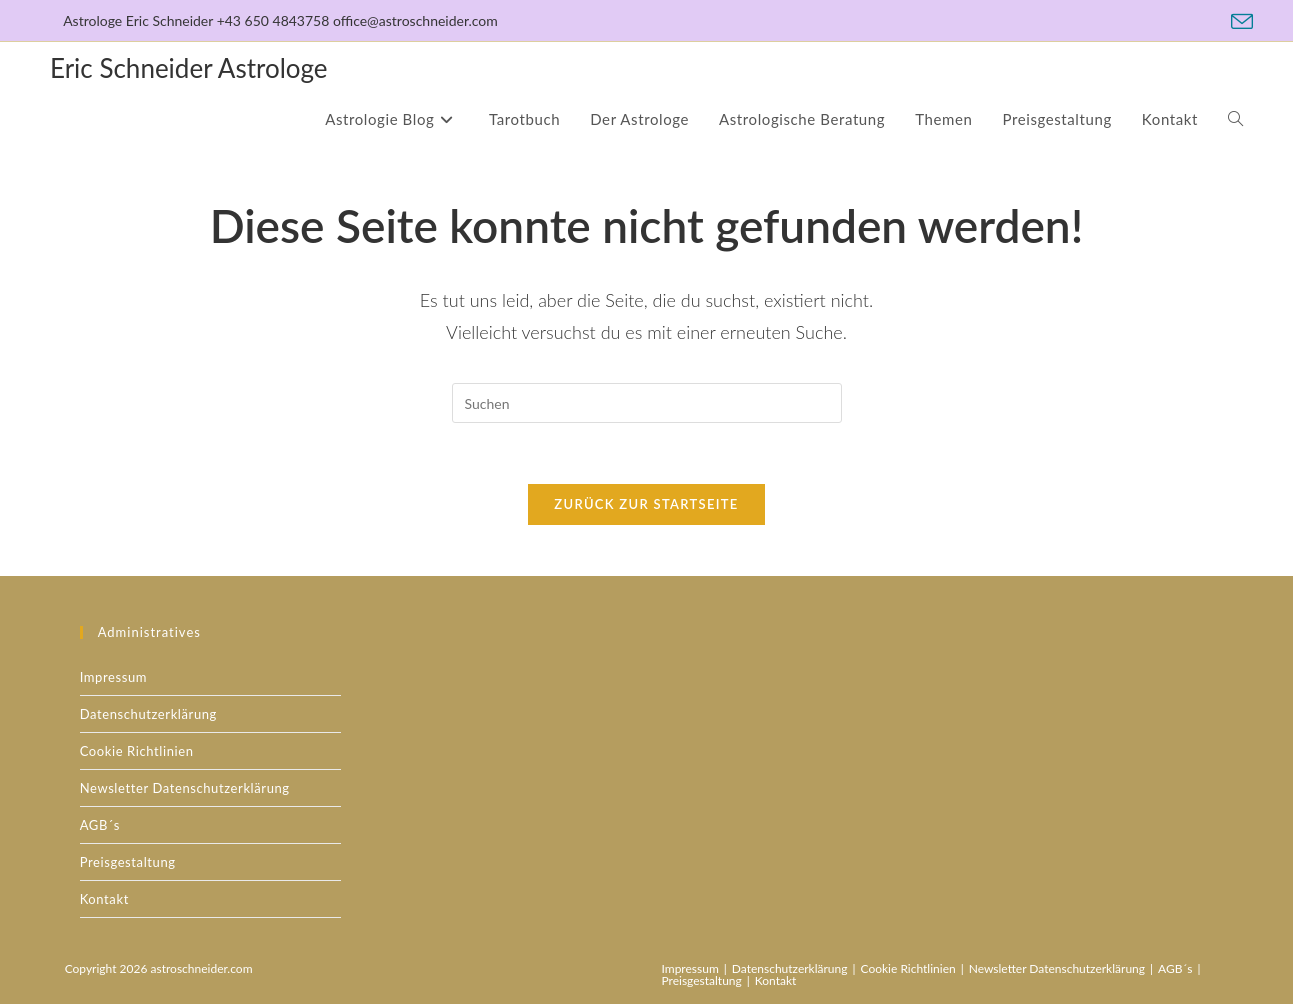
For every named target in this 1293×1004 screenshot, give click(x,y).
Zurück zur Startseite (646, 504)
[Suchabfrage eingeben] (647, 403)
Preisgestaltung (128, 862)
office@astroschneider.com (415, 20)
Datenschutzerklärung (148, 714)
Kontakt (104, 899)
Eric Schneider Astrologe (189, 68)
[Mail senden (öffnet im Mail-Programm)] (1239, 22)
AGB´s (100, 825)
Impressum (113, 677)
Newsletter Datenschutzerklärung (185, 788)
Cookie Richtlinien (137, 751)
